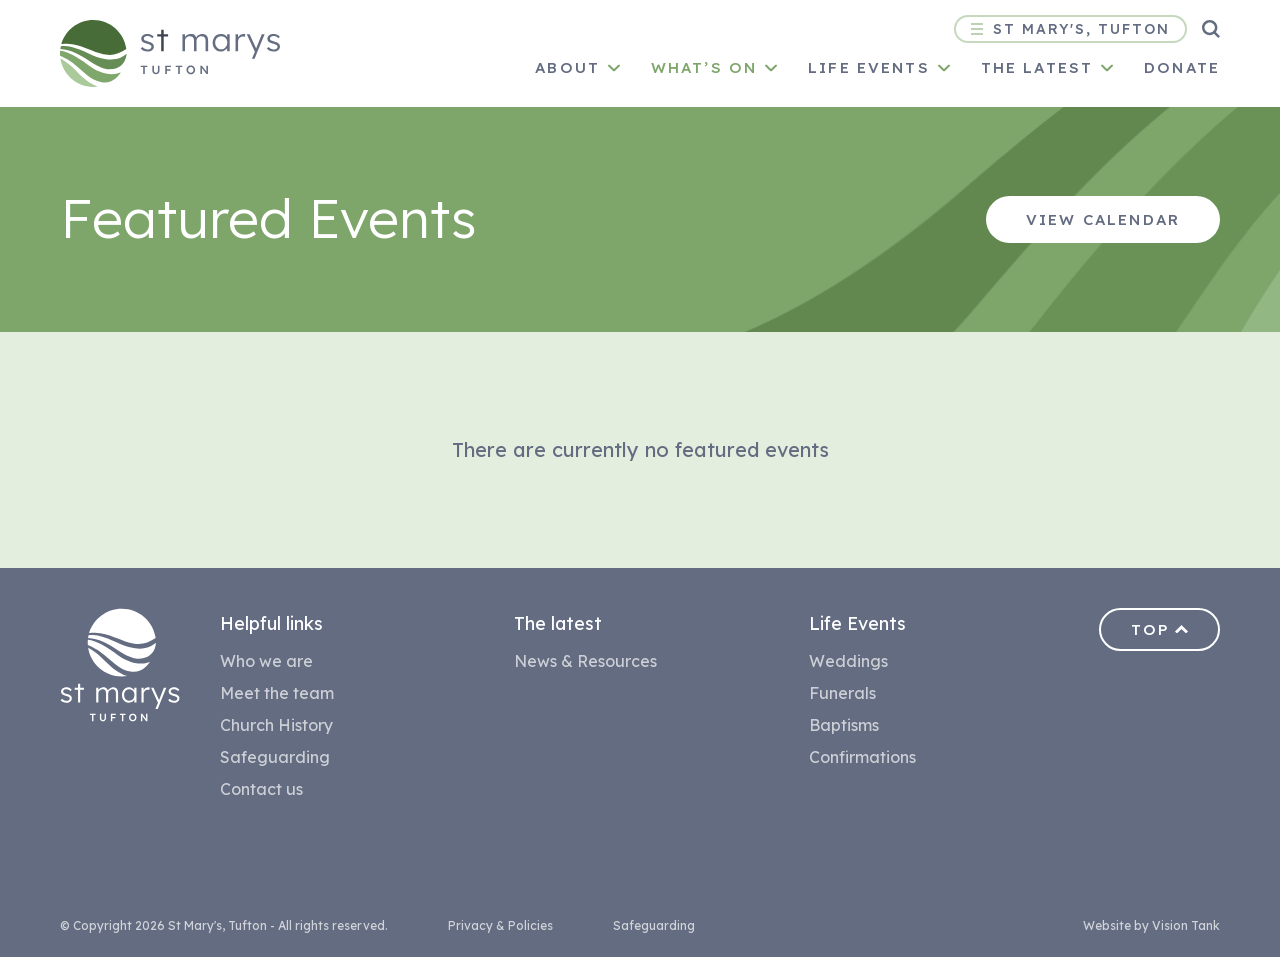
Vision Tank (1186, 925)
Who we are (266, 661)
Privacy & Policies (500, 925)
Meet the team (277, 693)
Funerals (842, 693)
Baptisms (844, 725)
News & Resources (585, 661)
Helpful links (271, 623)
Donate (1182, 67)
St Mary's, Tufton (1070, 29)
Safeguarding (275, 757)
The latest (1037, 67)
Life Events (869, 67)
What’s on (704, 67)
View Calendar (1103, 219)
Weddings (848, 661)
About (567, 67)
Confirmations (862, 757)
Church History (276, 725)
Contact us (261, 789)
